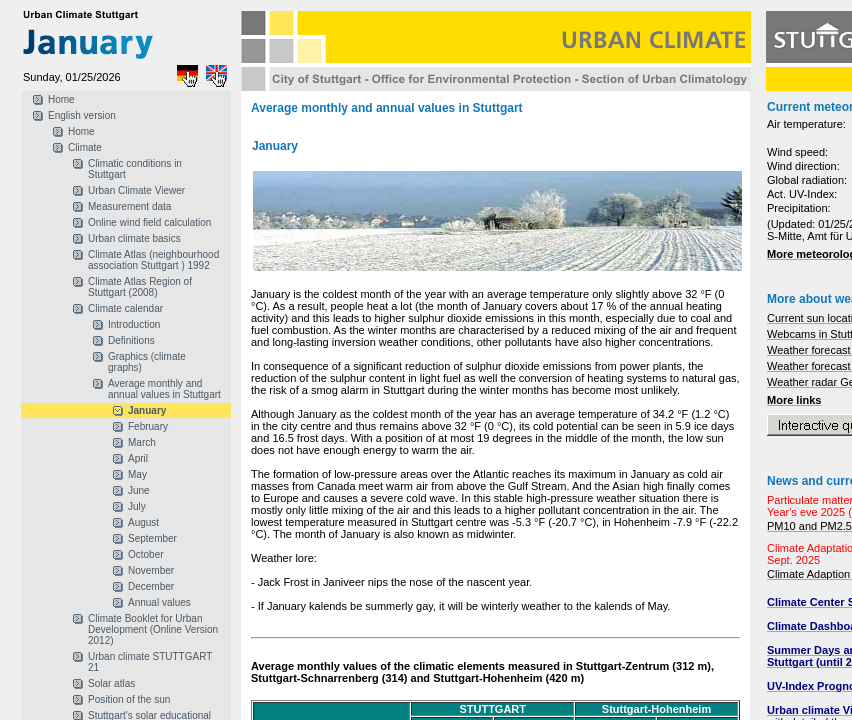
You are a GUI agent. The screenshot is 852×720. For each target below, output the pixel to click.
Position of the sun (129, 699)
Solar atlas (111, 683)
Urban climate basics (134, 238)
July (137, 506)
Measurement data (129, 206)
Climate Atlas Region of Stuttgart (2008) (140, 287)
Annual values (159, 602)
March (142, 442)
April (138, 458)
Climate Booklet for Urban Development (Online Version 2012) (153, 629)
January (147, 410)
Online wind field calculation (149, 222)
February (148, 426)
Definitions (131, 340)
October (146, 554)
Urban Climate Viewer (136, 190)
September (152, 538)
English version (82, 115)
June (139, 490)
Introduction (134, 324)
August (143, 522)
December (151, 586)
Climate (85, 147)
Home (61, 99)
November (151, 570)
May (137, 474)
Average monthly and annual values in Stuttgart (164, 389)
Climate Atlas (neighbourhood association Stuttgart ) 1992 (153, 260)
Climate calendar (125, 308)
